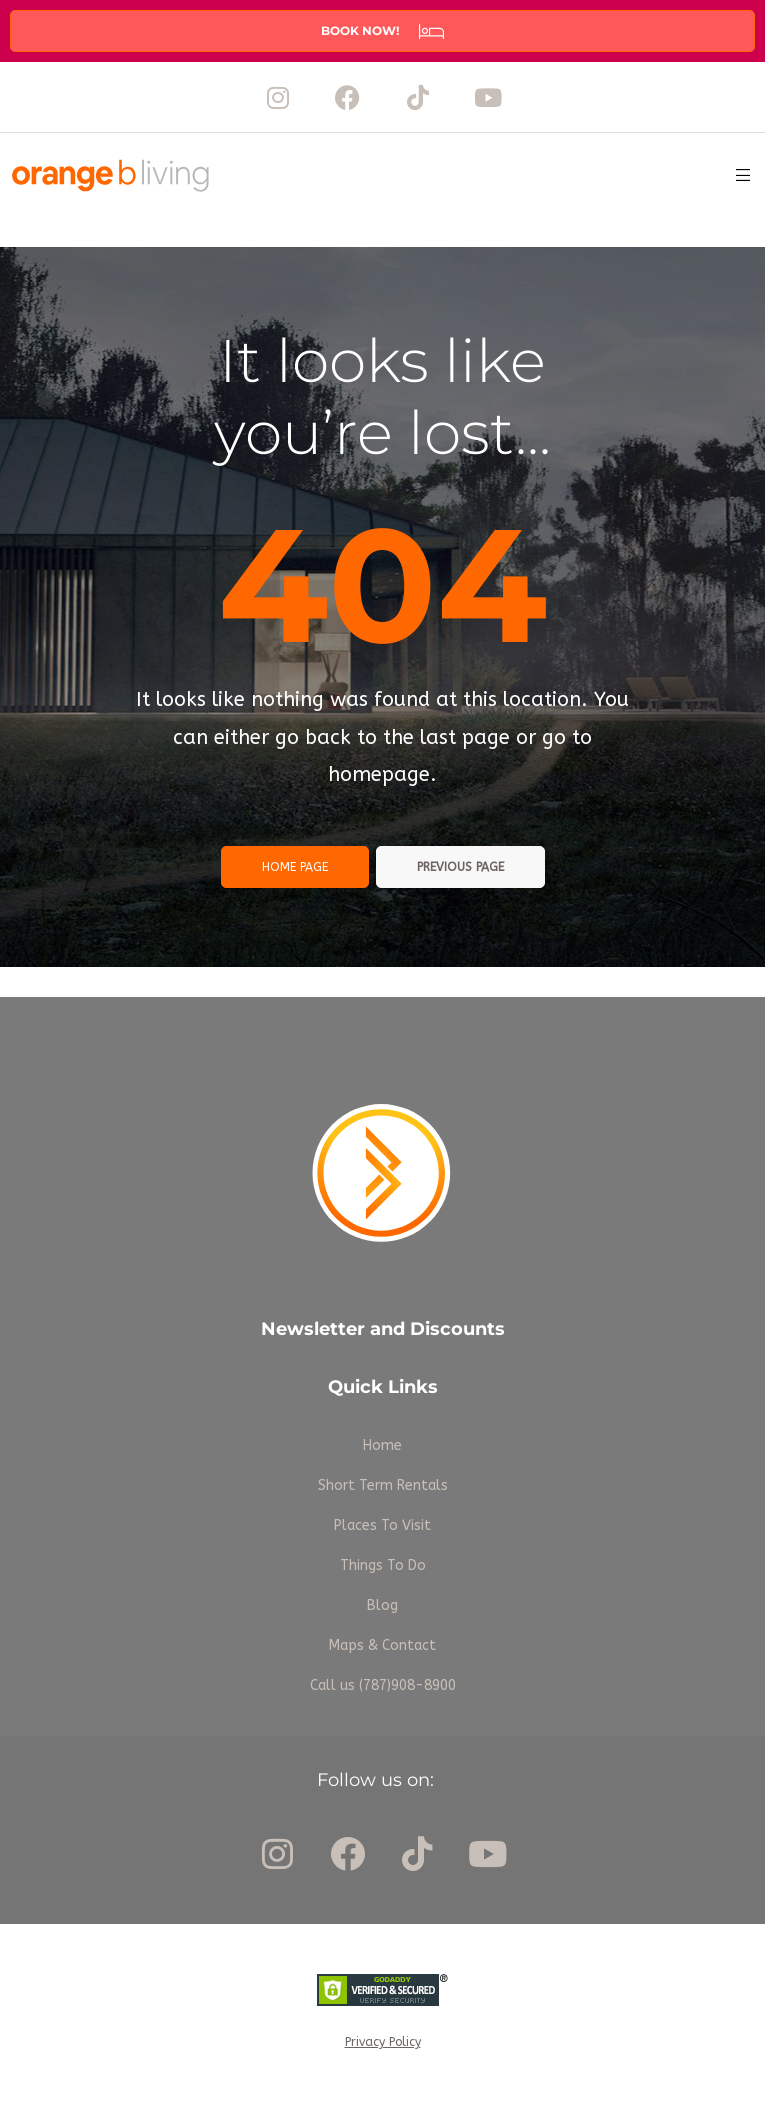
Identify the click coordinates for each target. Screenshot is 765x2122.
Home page (295, 867)
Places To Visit (382, 1525)
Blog (382, 1605)
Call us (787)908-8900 (383, 1685)
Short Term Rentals (383, 1485)
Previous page (460, 867)
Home (382, 1445)
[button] (382, 31)
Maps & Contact (382, 1645)
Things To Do (383, 1565)
